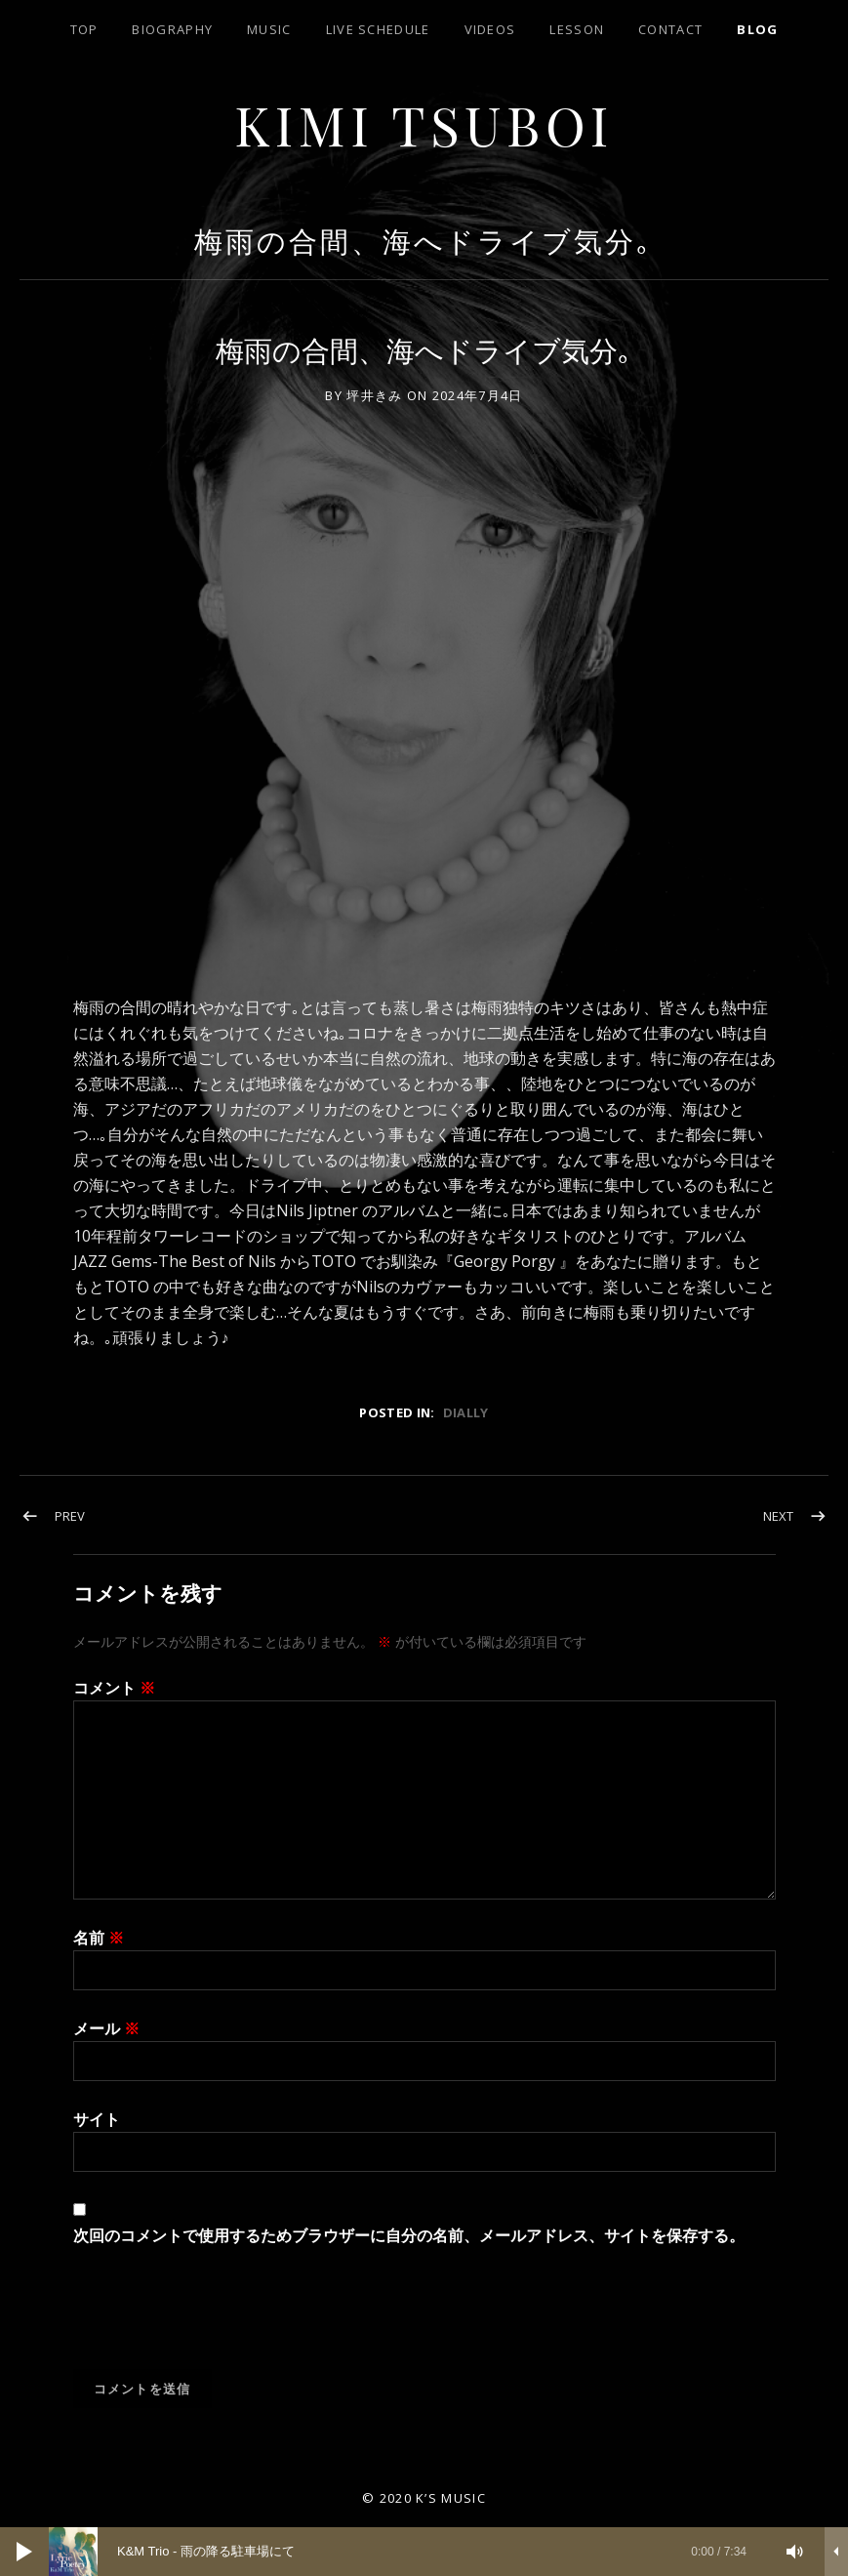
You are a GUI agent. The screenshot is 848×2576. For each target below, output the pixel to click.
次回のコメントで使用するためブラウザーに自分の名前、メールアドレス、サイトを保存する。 (409, 2235)
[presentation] (221, 2321)
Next (778, 1516)
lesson (576, 29)
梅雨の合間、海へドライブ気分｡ (424, 241)
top (84, 29)
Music (269, 29)
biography (172, 29)
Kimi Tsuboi (424, 124)
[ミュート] (795, 2551)
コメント (114, 1687)
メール (106, 2028)
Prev (70, 1516)
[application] (424, 2551)
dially (466, 1412)
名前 (98, 1937)
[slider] (407, 2551)
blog (757, 29)
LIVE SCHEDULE (378, 29)
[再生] (24, 2551)
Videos (490, 29)
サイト (96, 2119)
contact (670, 29)
